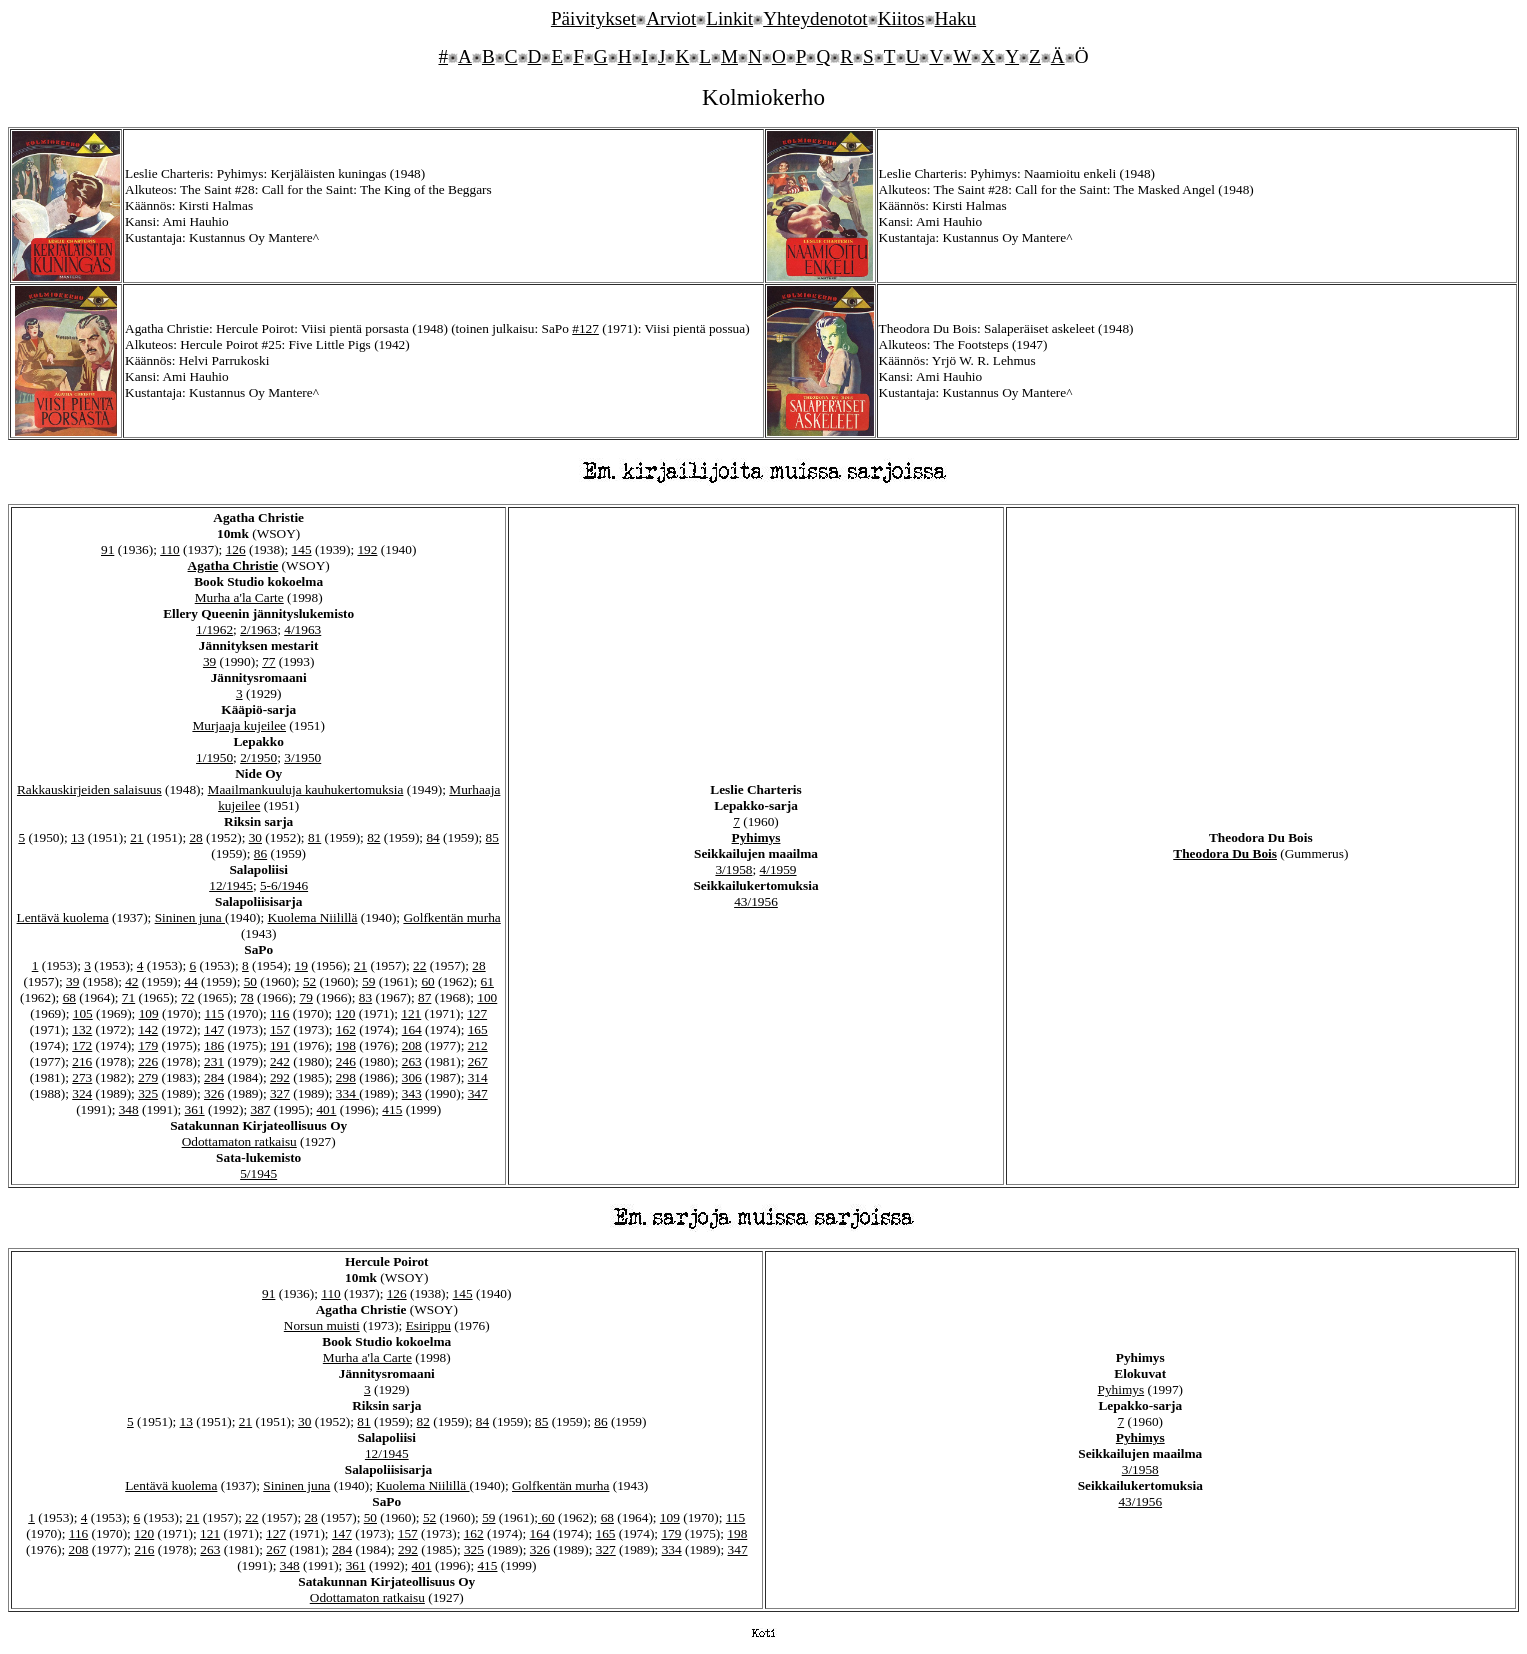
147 (214, 1029)
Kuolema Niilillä (313, 917)
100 (487, 997)
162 (346, 1029)
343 (412, 1093)
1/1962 (214, 629)
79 (306, 997)
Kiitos (901, 18)
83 (365, 997)
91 (107, 549)
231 (214, 1061)
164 (412, 1029)
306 (412, 1077)
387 (261, 1109)
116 (280, 1013)
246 (346, 1061)
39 (209, 661)
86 (260, 853)
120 (345, 1013)
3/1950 (302, 757)
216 (82, 1061)
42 (131, 981)
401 (326, 1109)
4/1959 (778, 869)
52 (309, 981)
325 (148, 1093)
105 (83, 1013)
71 (128, 997)
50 (250, 981)
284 (214, 1077)
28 (195, 837)
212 (478, 1045)
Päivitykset (593, 18)
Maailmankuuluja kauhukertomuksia (306, 789)
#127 (585, 328)
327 (280, 1093)
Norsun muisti (322, 1325)
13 (77, 837)
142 (148, 1029)
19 (301, 965)
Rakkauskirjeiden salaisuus (89, 789)
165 (478, 1029)
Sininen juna (190, 917)
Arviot (671, 18)
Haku (956, 18)
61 (487, 981)
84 (432, 837)
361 (195, 1109)
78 (246, 997)
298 (346, 1077)
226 (148, 1061)
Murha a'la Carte (239, 597)
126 (236, 549)
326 (214, 1093)
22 (419, 965)
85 (492, 837)
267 (478, 1061)
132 (82, 1029)
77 (268, 661)
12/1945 (231, 885)
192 (367, 549)
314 (478, 1077)
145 (302, 549)
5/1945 (258, 1173)
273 (82, 1077)
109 (149, 1013)
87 (424, 997)
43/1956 (756, 901)
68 (69, 997)
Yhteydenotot (815, 18)
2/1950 (258, 757)
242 (280, 1061)
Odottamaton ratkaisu (239, 1141)
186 (214, 1045)
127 (477, 1013)
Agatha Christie (233, 565)
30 (255, 837)
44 (190, 981)
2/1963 (258, 629)
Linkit (729, 18)
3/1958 (733, 869)
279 (148, 1077)
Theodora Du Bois (1225, 853)
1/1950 (214, 757)
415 (392, 1109)
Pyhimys (756, 837)
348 (129, 1109)
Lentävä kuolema (63, 917)
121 (411, 1013)
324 (82, 1093)
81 (314, 837)
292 (280, 1077)
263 (412, 1061)
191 (280, 1045)
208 (412, 1045)
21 (136, 837)
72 (187, 997)
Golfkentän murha (451, 917)
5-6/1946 (284, 885)
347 (478, 1093)
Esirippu (428, 1325)
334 (347, 1093)
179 (148, 1045)
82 (373, 837)
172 (82, 1045)
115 (215, 1013)
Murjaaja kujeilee (239, 725)
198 (346, 1045)
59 (368, 981)
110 (170, 549)
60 (427, 981)
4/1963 (302, 629)
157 (280, 1029)
